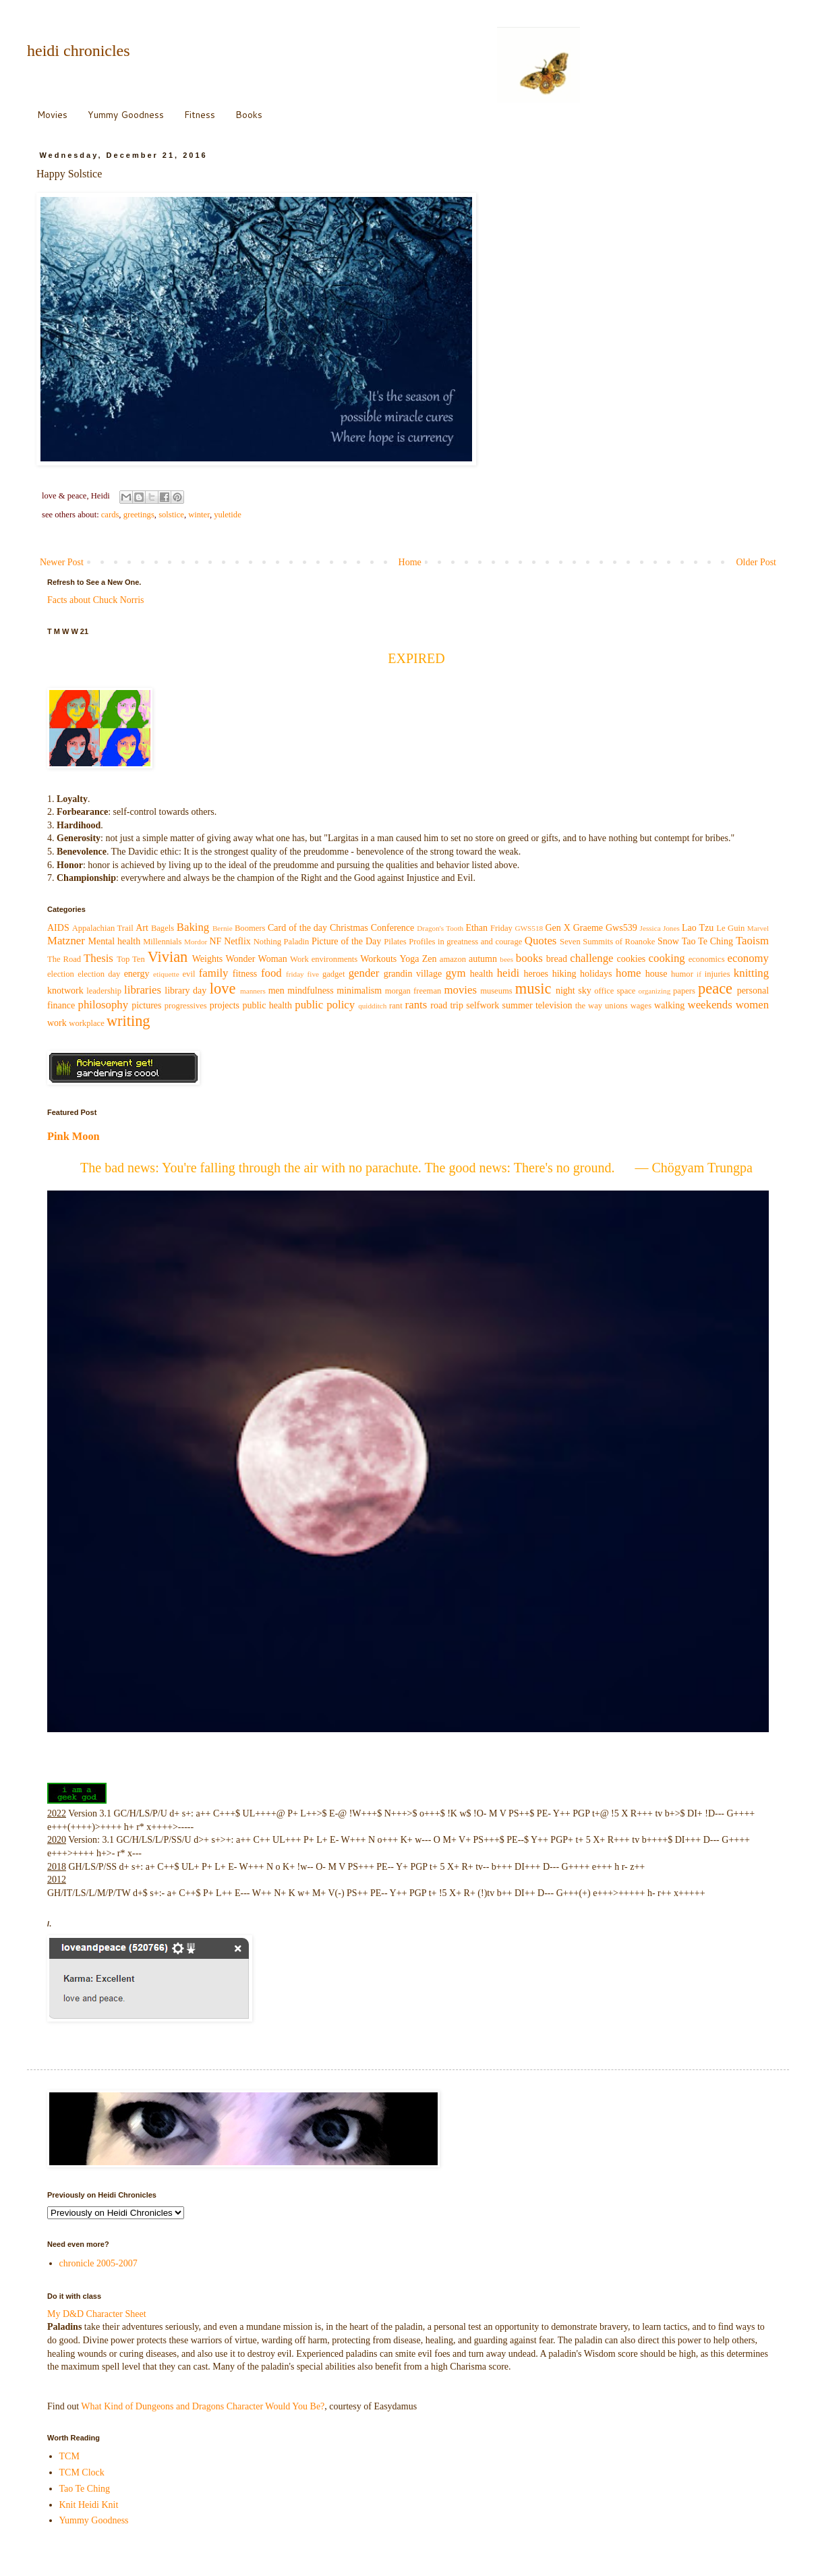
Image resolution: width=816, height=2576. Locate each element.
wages (641, 1005)
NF (215, 941)
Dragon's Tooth (440, 928)
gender (364, 973)
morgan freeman (413, 991)
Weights (207, 959)
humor (682, 974)
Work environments (323, 959)
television (553, 1005)
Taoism (752, 940)
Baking (193, 927)
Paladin (297, 941)
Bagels (162, 928)
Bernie (222, 928)
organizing (655, 991)
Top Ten (131, 959)
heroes (536, 974)
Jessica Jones (660, 928)
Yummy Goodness (126, 114)
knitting (751, 973)
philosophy (103, 1004)
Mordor (195, 942)
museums (496, 991)
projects (224, 1005)
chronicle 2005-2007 (98, 2263)
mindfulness (310, 990)
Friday (501, 928)
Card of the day (297, 928)
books (529, 958)
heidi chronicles (78, 50)
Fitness (199, 114)
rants (416, 1004)
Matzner (66, 940)
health (481, 974)
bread (556, 959)
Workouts (378, 959)
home (628, 973)
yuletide (227, 514)
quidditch (372, 1006)
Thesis (98, 958)
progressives (186, 1005)
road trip (446, 1005)
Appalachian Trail (103, 928)
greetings (138, 514)
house (656, 974)
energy (137, 974)
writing (128, 1020)
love (223, 988)
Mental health (114, 941)
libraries (142, 989)
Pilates (395, 941)
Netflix (237, 941)
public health (267, 1005)
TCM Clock (82, 2472)
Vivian (168, 956)
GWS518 (529, 928)
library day (185, 990)
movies (460, 989)
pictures (146, 1005)
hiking (564, 974)
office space (614, 991)
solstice (171, 514)
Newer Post (62, 562)
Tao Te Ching (707, 941)
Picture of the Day (346, 941)
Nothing (267, 941)
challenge (591, 958)
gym (456, 973)
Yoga (409, 959)
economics (707, 959)
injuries (717, 974)
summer (517, 1005)
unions (616, 1005)
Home (410, 562)
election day (99, 974)
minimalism (359, 990)
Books (248, 114)
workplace (86, 1023)
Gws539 (621, 928)
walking (669, 1005)
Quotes (541, 940)
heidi (508, 973)
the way (588, 1005)
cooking (667, 958)
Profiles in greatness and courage (465, 941)
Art (142, 928)
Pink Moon (73, 1136)
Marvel (758, 928)
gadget (333, 974)
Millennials (162, 941)
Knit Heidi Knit (89, 2505)
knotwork (65, 990)
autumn (483, 959)
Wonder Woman (256, 959)
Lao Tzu (697, 928)
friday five (302, 974)
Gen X (557, 928)
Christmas (349, 928)
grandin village (413, 974)
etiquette (166, 974)
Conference (393, 928)
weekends (710, 1004)
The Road (64, 959)
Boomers (250, 928)
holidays (596, 974)
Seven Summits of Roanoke (607, 941)
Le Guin (730, 928)
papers (684, 991)
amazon (453, 959)
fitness (245, 974)
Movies (52, 114)
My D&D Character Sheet (96, 2314)
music (533, 988)
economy (748, 958)
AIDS (58, 928)
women (752, 1004)
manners (253, 991)
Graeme (588, 928)
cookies (631, 959)
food (271, 973)
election (60, 974)
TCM (69, 2456)
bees (506, 959)
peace (715, 988)
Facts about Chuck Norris (95, 600)
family (214, 973)
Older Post (756, 562)
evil (189, 974)
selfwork (482, 1005)
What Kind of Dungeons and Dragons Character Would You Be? (202, 2406)
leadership (103, 991)
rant (396, 1005)
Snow (668, 941)
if (699, 974)
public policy (325, 1004)
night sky (573, 990)
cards (110, 514)
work (57, 1023)
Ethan (476, 928)
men (276, 990)
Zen (429, 959)
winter (199, 514)
